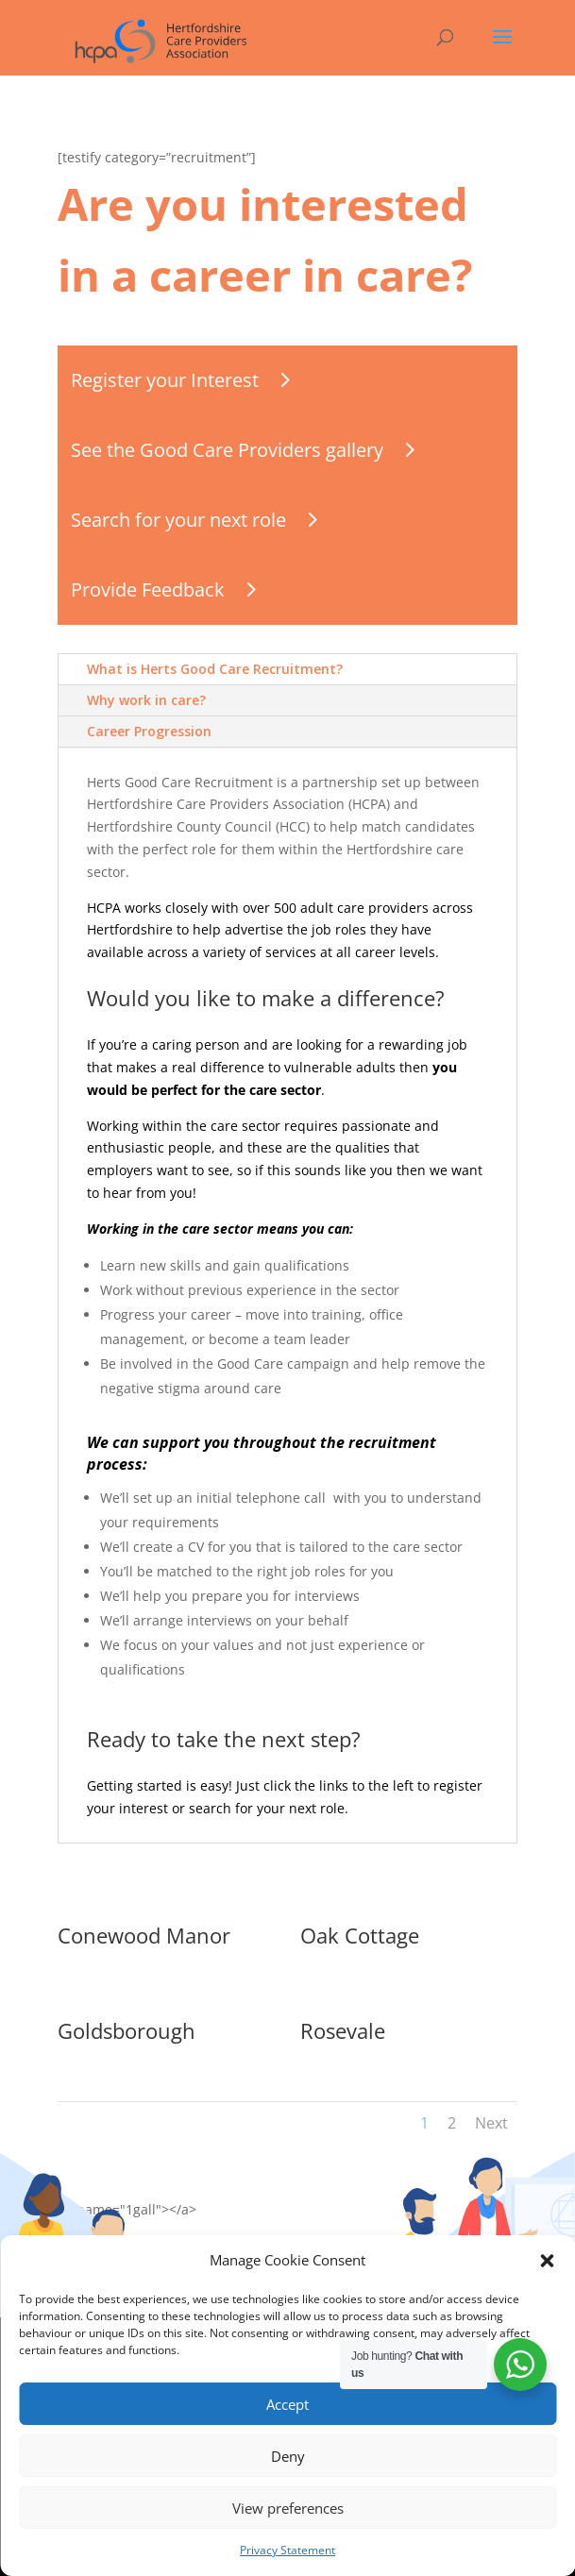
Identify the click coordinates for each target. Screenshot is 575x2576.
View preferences (288, 2508)
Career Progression (149, 731)
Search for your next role (178, 519)
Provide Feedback (148, 589)
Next (491, 2123)
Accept (287, 2404)
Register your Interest (165, 380)
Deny (288, 2456)
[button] (546, 2260)
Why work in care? (146, 700)
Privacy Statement (287, 2550)
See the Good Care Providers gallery (227, 450)
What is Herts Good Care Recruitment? (215, 669)
